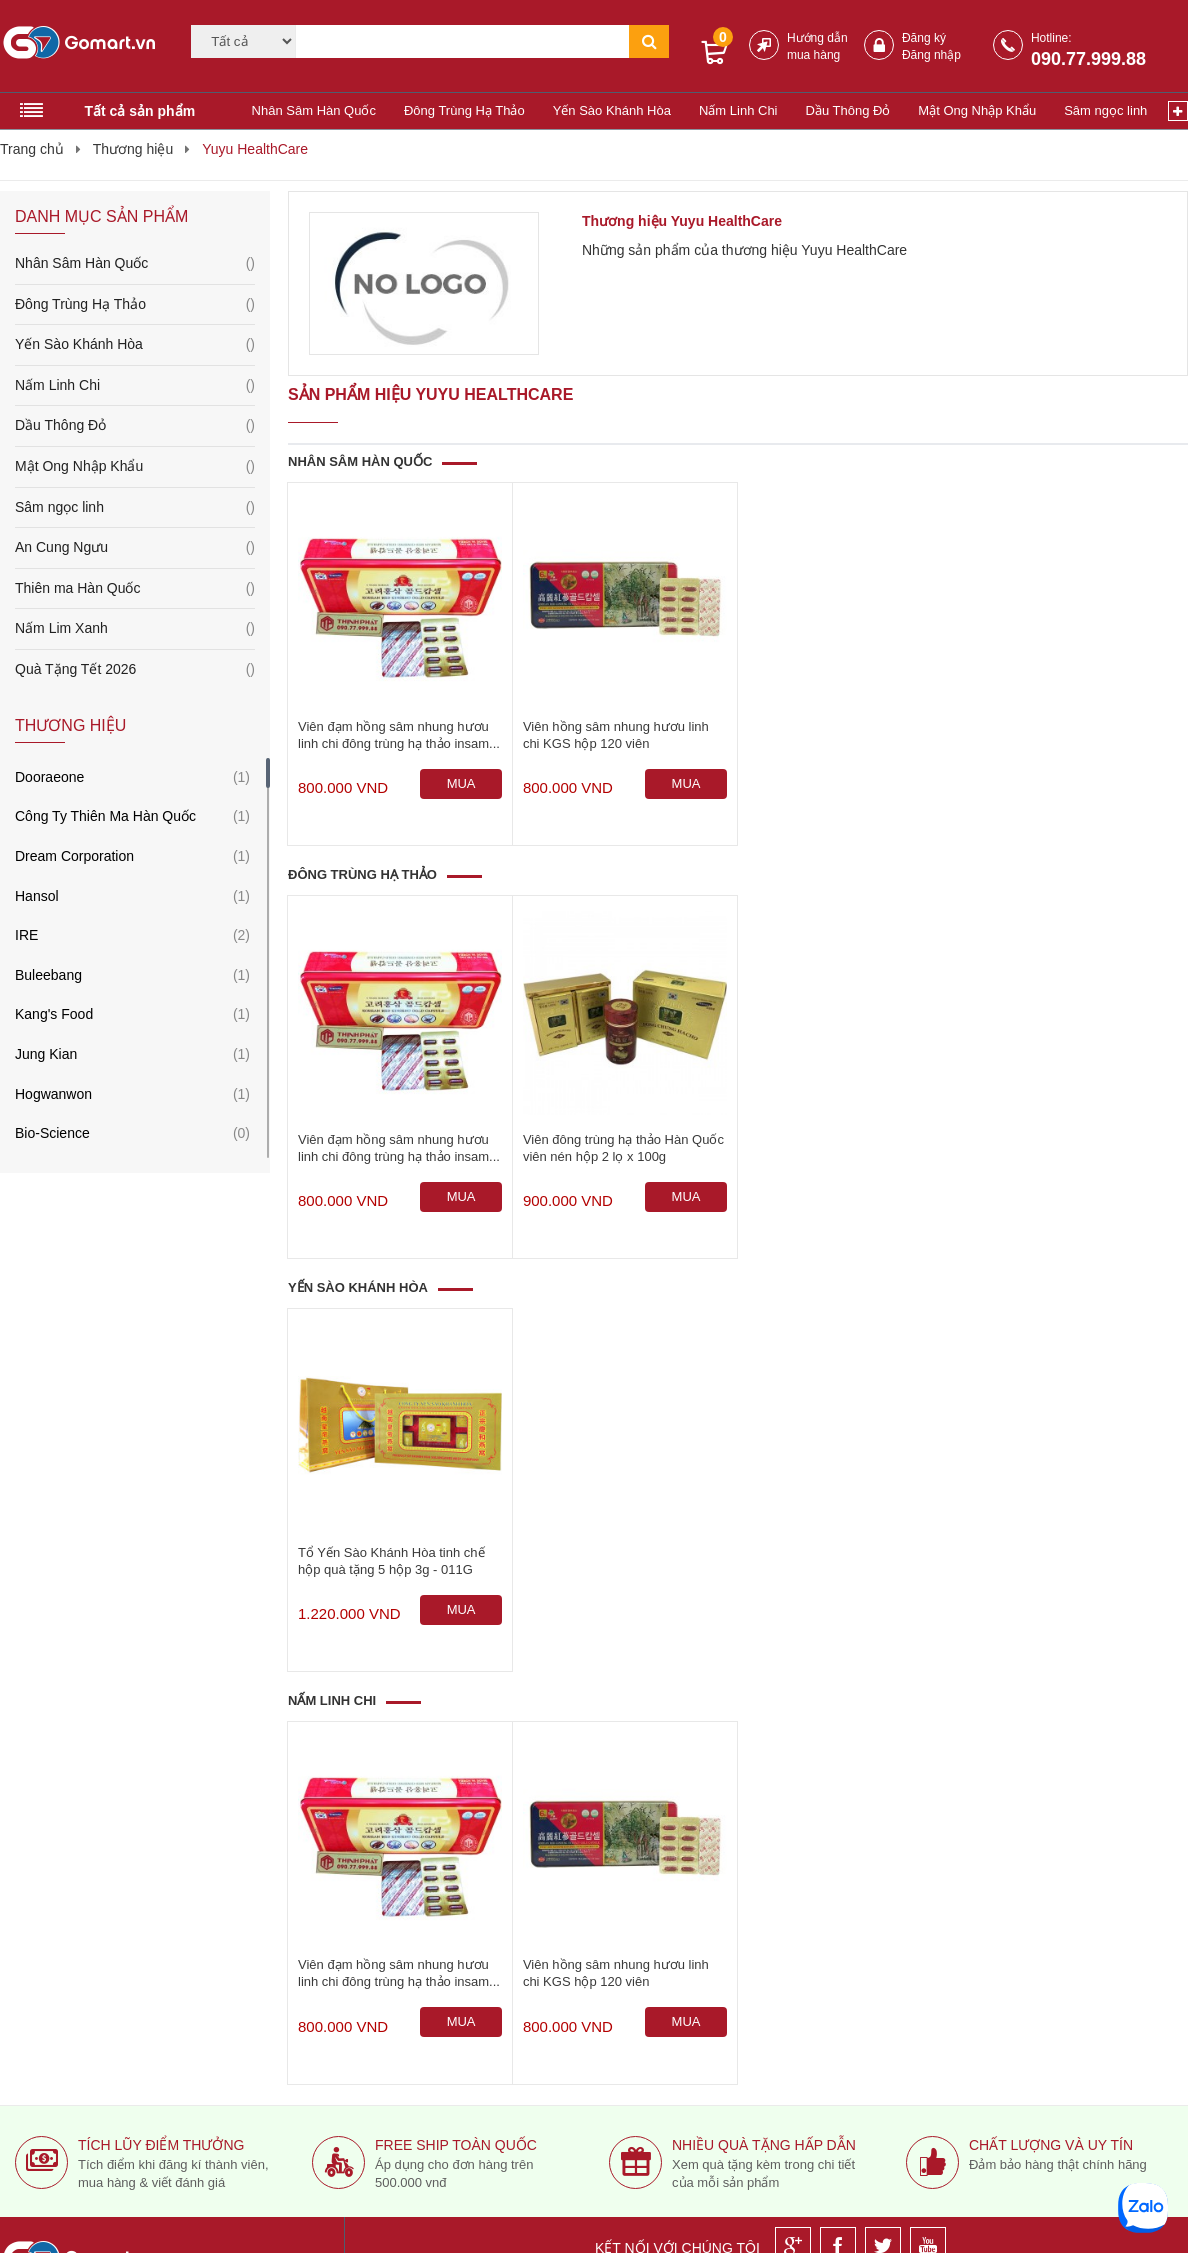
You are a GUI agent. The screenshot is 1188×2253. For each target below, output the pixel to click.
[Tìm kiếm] (462, 41)
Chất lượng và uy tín (1051, 2145)
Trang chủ (32, 149)
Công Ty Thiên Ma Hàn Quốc (105, 816)
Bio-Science (52, 1133)
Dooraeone (49, 777)
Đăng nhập (931, 55)
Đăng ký (924, 38)
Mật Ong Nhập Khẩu (977, 110)
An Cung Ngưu (135, 548)
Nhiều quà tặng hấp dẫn (764, 2145)
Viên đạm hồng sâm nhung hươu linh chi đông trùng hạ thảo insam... (399, 735)
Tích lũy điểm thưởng (161, 2145)
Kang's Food (54, 1014)
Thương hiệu (133, 149)
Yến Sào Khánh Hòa (612, 110)
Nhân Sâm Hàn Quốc (314, 110)
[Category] (243, 41)
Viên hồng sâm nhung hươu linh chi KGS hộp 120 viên (616, 735)
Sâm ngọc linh (1105, 110)
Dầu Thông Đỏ (848, 110)
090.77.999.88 (1088, 59)
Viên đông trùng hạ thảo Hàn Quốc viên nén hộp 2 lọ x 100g (623, 1148)
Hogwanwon (53, 1094)
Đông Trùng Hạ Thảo (464, 110)
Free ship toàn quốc (456, 2145)
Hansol (37, 896)
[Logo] (83, 42)
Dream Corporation (74, 856)
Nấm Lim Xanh (135, 629)
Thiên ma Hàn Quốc (135, 589)
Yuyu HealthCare (255, 149)
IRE (26, 935)
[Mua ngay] (461, 784)
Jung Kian (46, 1054)
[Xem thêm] (1178, 111)
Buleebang (48, 975)
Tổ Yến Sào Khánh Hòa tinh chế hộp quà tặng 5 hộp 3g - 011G (391, 1561)
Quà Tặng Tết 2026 (135, 670)
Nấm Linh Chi (738, 110)
